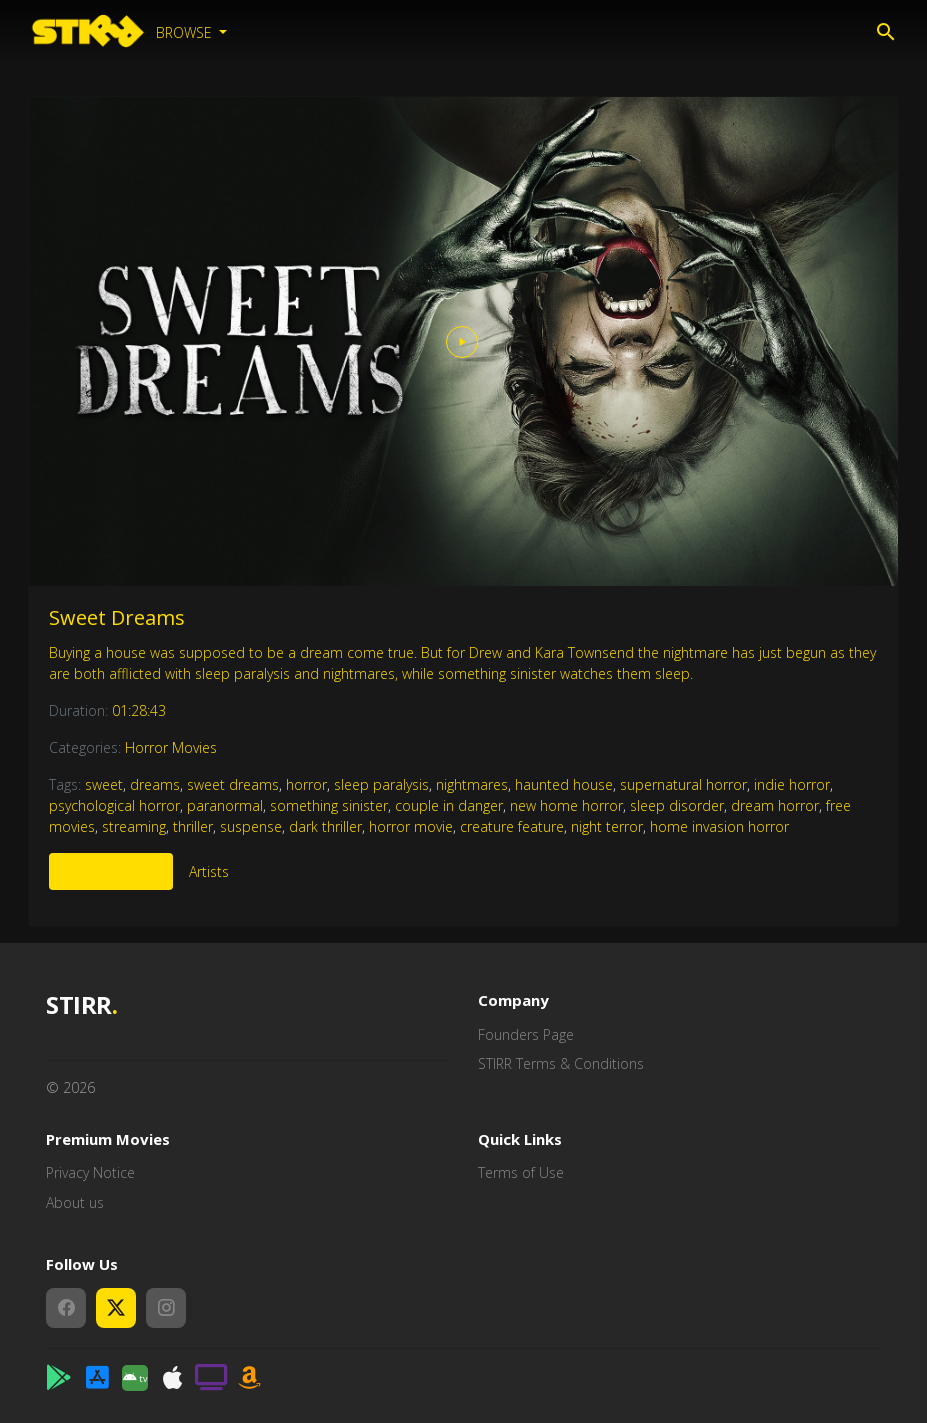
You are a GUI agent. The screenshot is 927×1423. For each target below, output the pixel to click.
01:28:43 (139, 710)
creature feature (512, 826)
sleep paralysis (381, 784)
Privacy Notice (90, 1172)
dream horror (775, 805)
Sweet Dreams (117, 617)
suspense (251, 826)
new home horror (566, 805)
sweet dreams (233, 784)
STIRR (81, 1005)
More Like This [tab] (111, 871)
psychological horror (114, 805)
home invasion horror (719, 826)
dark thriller (325, 826)
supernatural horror (683, 784)
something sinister (329, 805)
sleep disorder (677, 805)
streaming (134, 826)
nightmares (472, 784)
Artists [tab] (209, 871)
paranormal (225, 805)
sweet (104, 784)
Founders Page (526, 1034)
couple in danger (449, 805)
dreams (155, 784)
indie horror (792, 784)
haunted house (564, 784)
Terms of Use (521, 1172)
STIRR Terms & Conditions (561, 1063)
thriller (193, 826)
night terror (607, 826)
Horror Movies (171, 747)
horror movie (411, 826)
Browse (186, 32)
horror (306, 784)
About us (75, 1202)
